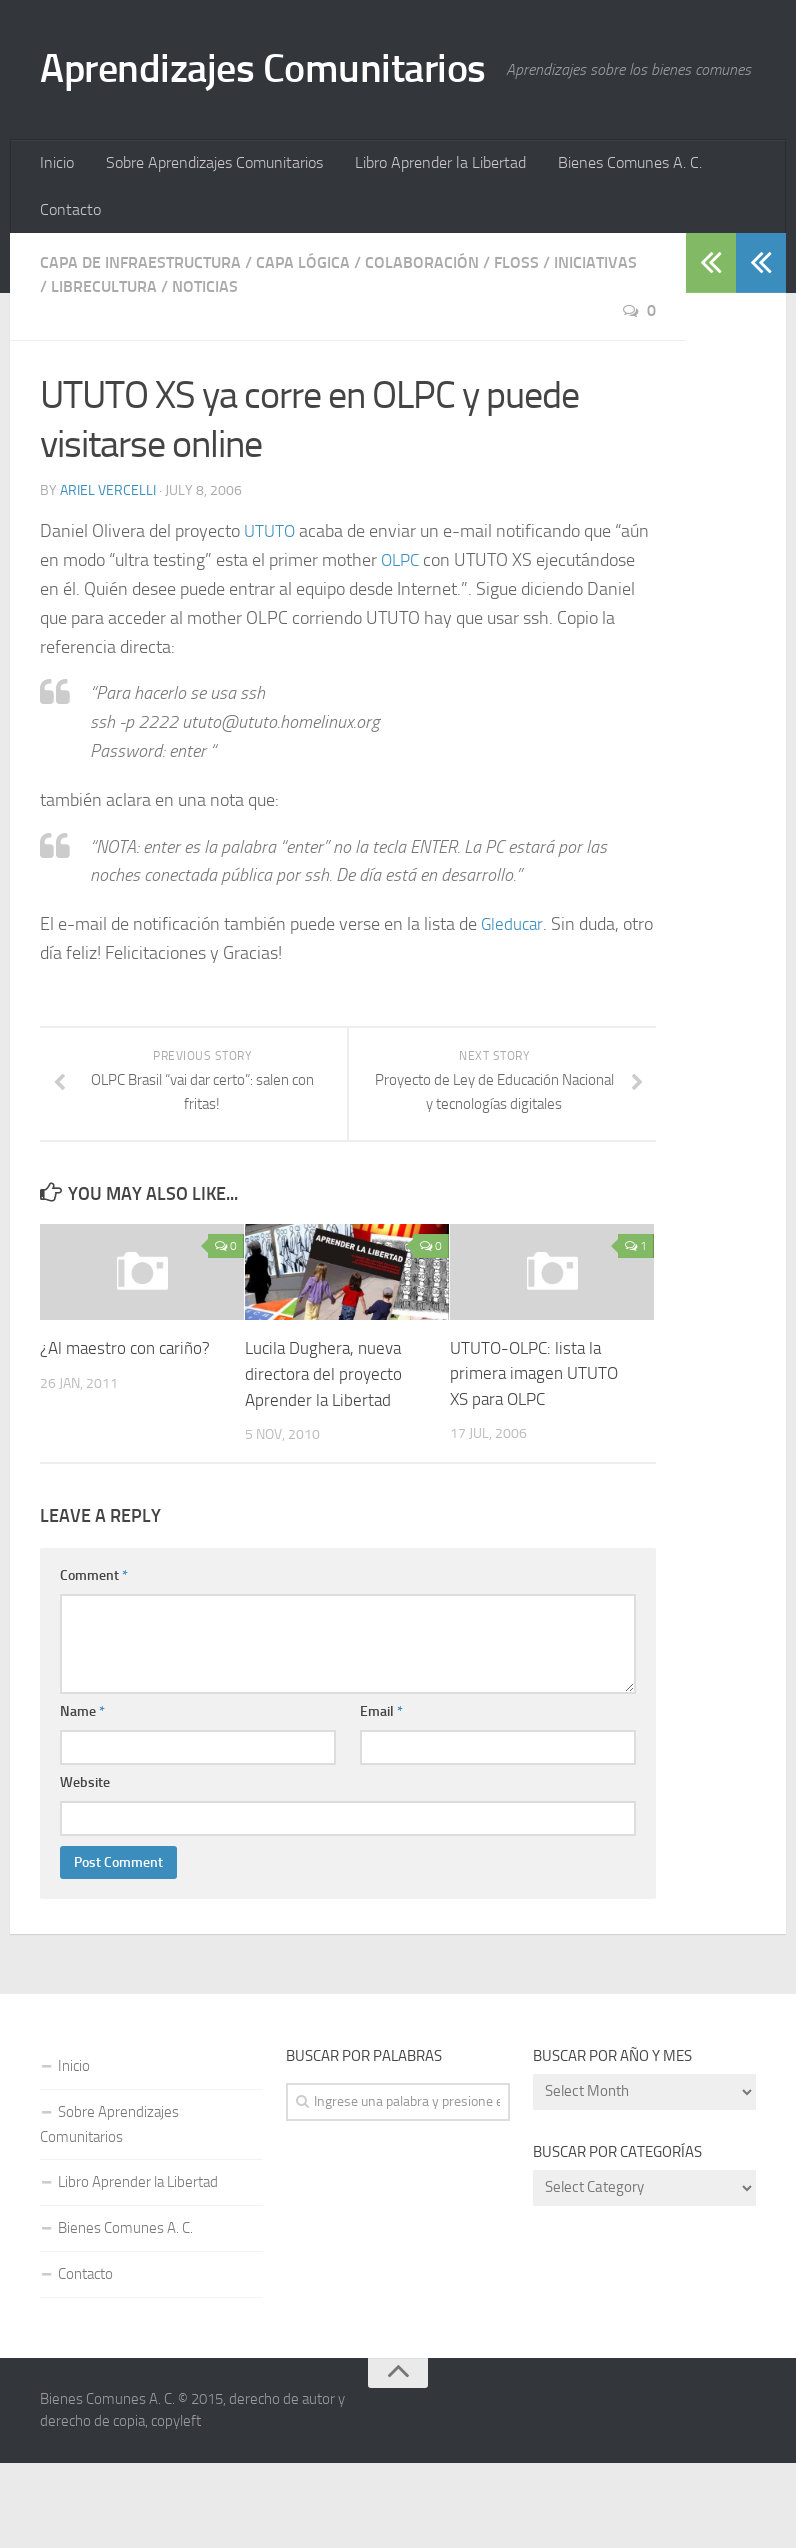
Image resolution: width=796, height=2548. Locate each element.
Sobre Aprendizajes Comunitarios (209, 244)
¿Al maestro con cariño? (125, 1435)
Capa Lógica (303, 347)
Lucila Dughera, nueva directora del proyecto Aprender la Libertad (323, 1460)
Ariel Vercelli (108, 576)
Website (85, 1867)
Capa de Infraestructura (140, 347)
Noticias (205, 371)
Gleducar (513, 1010)
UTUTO (271, 617)
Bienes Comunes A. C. (617, 244)
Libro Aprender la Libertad (431, 244)
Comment (94, 1660)
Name (82, 1796)
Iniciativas (595, 347)
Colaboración (422, 347)
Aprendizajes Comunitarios (273, 70)
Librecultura (104, 371)
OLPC (402, 646)
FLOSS (516, 347)
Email (381, 1796)
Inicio (56, 244)
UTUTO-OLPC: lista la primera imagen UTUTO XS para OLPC (534, 1460)
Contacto (69, 293)
